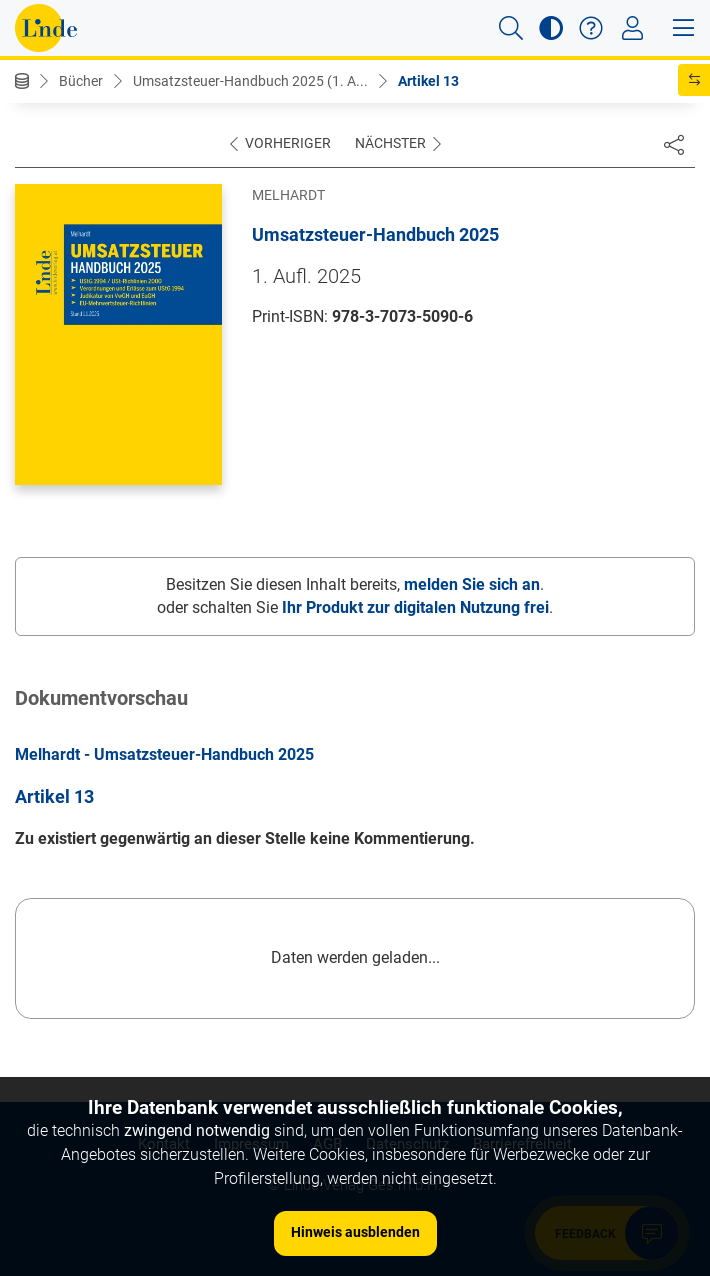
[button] (511, 28)
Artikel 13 (428, 81)
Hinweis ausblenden (355, 1232)
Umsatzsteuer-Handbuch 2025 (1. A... (250, 81)
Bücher (81, 81)
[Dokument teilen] (674, 144)
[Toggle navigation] (632, 28)
